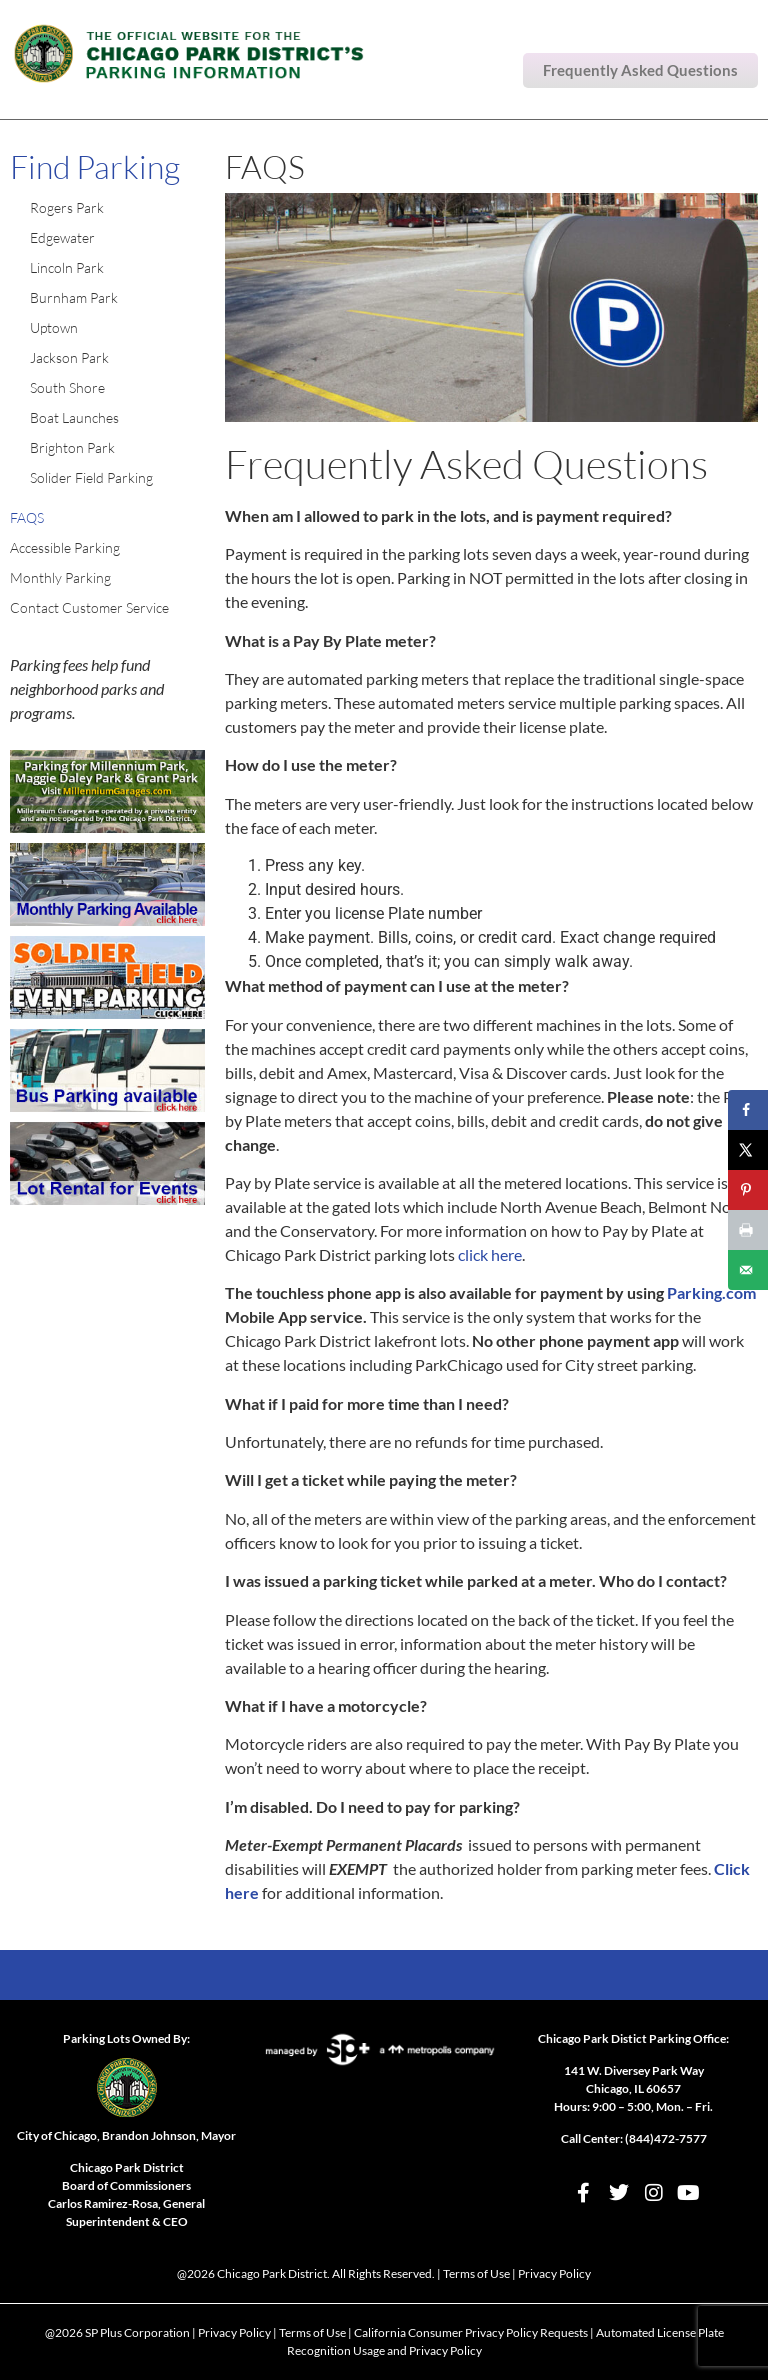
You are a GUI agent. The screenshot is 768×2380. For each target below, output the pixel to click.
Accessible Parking (65, 547)
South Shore (67, 387)
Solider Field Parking (91, 477)
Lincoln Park (67, 267)
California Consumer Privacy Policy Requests (471, 2332)
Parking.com (711, 1292)
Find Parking (95, 166)
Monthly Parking (60, 577)
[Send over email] (748, 1270)
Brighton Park (72, 447)
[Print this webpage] (748, 1230)
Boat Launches (74, 417)
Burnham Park (74, 297)
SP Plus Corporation (137, 2332)
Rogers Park (67, 207)
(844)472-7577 (666, 2138)
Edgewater (62, 237)
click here (490, 1254)
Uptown (54, 327)
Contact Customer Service (89, 607)
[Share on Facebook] (748, 1110)
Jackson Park (69, 357)
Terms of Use (476, 2273)
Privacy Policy (554, 2273)
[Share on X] (748, 1150)
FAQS (27, 517)
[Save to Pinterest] (748, 1190)
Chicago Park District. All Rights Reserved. (326, 2273)
